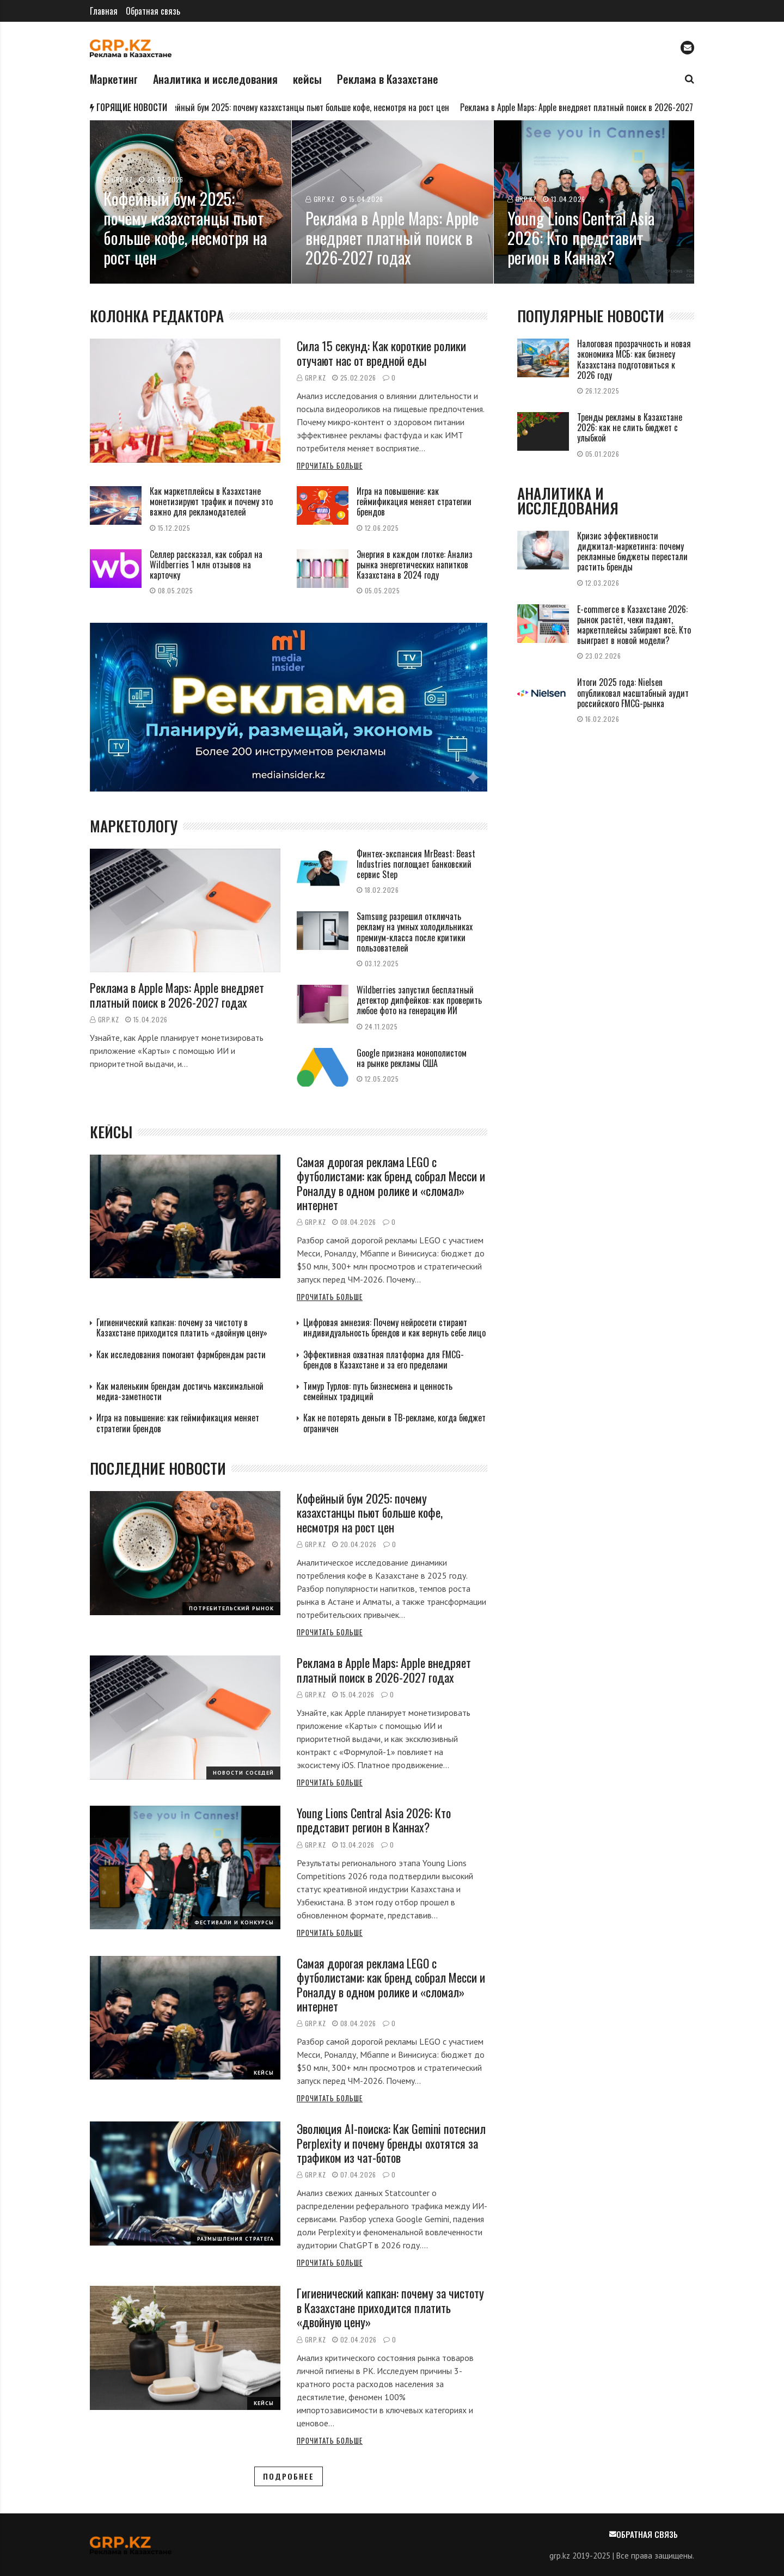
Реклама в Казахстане (387, 78)
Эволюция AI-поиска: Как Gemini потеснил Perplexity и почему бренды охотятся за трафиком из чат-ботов (391, 2143)
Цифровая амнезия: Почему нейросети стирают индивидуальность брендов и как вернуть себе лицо (394, 1327)
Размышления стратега (235, 2238)
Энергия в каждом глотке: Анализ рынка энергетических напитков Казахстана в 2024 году (415, 564)
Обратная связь (153, 10)
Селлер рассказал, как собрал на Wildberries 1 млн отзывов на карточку (206, 564)
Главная (104, 10)
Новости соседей (243, 1772)
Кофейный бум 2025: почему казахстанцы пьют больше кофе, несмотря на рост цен (310, 107)
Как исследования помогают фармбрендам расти (181, 1354)
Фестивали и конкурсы (234, 1922)
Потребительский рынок (231, 1608)
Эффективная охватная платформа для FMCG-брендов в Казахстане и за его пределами (383, 1359)
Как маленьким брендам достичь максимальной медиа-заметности (180, 1391)
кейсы (307, 78)
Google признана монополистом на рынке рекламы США (412, 1058)
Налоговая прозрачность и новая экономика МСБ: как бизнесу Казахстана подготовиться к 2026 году (634, 359)
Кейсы (264, 2072)
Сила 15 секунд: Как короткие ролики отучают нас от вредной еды (381, 353)
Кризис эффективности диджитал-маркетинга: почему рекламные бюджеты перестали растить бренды (632, 551)
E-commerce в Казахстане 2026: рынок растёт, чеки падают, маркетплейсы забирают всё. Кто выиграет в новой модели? (634, 625)
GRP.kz (315, 377)
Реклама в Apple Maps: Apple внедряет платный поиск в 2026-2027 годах (593, 107)
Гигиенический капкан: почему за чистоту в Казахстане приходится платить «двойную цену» (181, 1327)
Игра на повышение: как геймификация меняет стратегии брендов (414, 501)
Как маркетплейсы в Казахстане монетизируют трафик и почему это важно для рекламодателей (211, 501)
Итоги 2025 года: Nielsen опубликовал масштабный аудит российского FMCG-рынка (633, 692)
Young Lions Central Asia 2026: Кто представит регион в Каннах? (374, 1820)
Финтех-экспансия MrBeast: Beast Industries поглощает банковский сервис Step (416, 864)
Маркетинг (114, 78)
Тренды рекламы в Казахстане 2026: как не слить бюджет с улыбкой (629, 427)
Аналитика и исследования (215, 78)
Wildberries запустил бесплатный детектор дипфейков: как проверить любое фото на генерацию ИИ (419, 1000)
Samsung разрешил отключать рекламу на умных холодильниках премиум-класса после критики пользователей (415, 932)
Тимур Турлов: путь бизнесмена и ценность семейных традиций (377, 1391)
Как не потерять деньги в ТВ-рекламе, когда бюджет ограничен (394, 1422)
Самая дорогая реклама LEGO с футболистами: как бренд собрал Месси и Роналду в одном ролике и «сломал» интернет (391, 1183)
